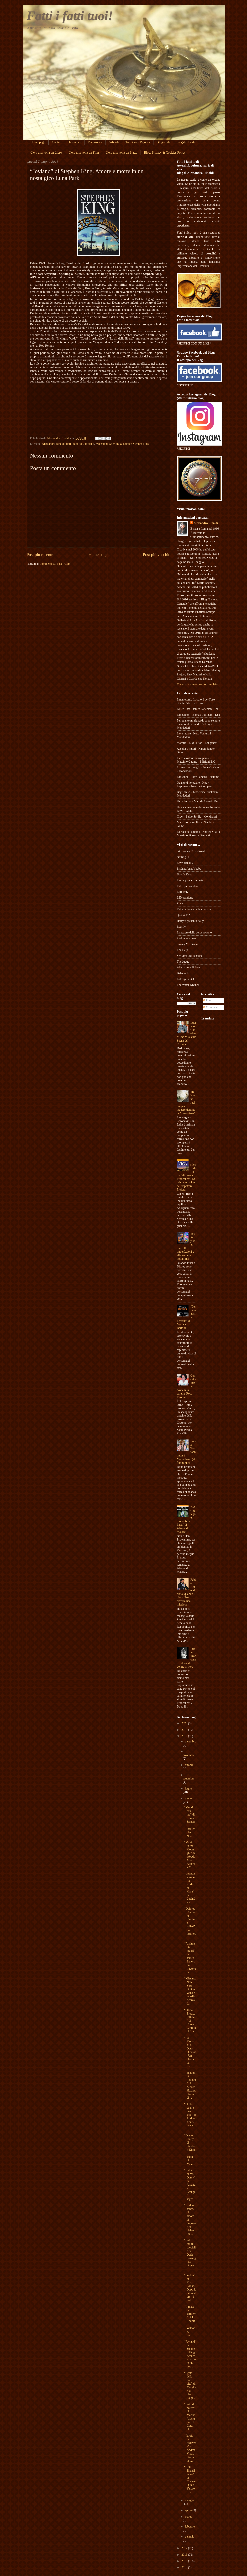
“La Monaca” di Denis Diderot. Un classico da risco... (190, 2052)
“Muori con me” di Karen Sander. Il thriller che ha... (189, 1822)
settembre (188, 1778)
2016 (184, 2554)
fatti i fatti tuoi (74, 443)
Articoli (114, 142)
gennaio (189, 2536)
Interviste (75, 142)
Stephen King (141, 443)
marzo (188, 2516)
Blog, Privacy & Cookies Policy (164, 152)
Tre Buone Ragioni (137, 142)
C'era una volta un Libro (46, 152)
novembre (189, 1755)
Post (207, 1000)
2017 (184, 2548)
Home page (38, 142)
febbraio (190, 2526)
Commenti (211, 1007)
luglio (188, 1788)
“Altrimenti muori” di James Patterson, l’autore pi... (190, 1958)
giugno (189, 1798)
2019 (184, 1729)
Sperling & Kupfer (120, 443)
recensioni (102, 443)
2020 (184, 1723)
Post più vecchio (156, 554)
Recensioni (95, 142)
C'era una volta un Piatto (121, 152)
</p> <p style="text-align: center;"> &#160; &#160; (98, 411)
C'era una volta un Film (83, 152)
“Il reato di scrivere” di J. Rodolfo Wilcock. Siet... (190, 2321)
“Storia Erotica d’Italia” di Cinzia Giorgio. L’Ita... (190, 2020)
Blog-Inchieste (185, 142)
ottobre (189, 1765)
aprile (188, 2510)
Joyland (89, 443)
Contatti (57, 142)
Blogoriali (163, 142)
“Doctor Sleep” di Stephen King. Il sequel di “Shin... (190, 2150)
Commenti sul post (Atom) (55, 563)
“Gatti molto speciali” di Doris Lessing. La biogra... (190, 2254)
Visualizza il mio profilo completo (197, 684)
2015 (184, 2561)
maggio (189, 2500)
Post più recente (40, 554)
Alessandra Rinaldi (53, 443)
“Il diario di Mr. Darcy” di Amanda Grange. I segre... (190, 2185)
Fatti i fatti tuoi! (70, 16)
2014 (184, 2567)
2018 (184, 1736)
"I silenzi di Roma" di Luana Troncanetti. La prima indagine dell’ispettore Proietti (186, 1175)
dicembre (190, 1741)
